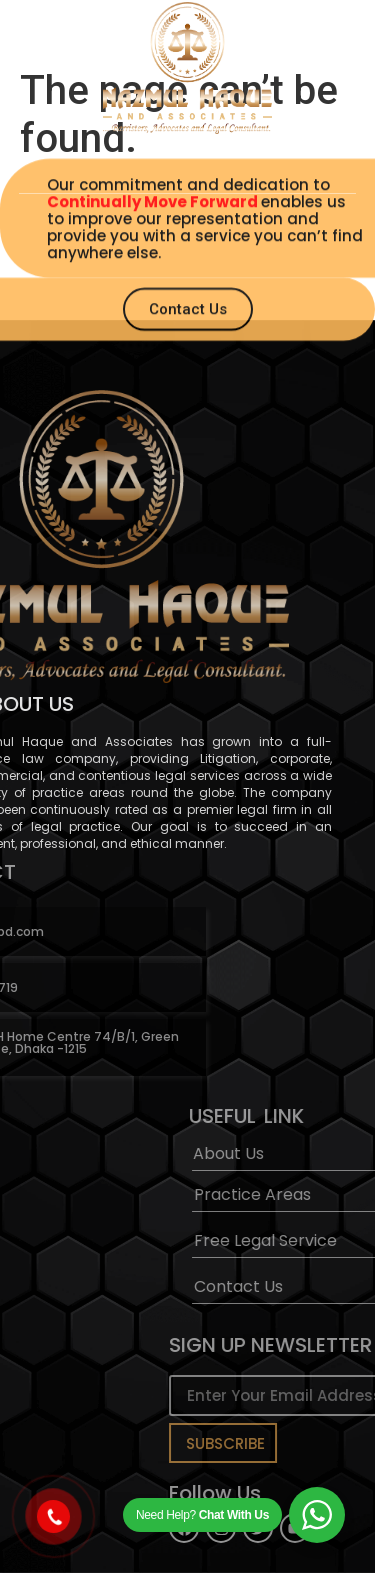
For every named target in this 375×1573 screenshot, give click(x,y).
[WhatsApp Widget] (317, 1515)
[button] (187, 155)
